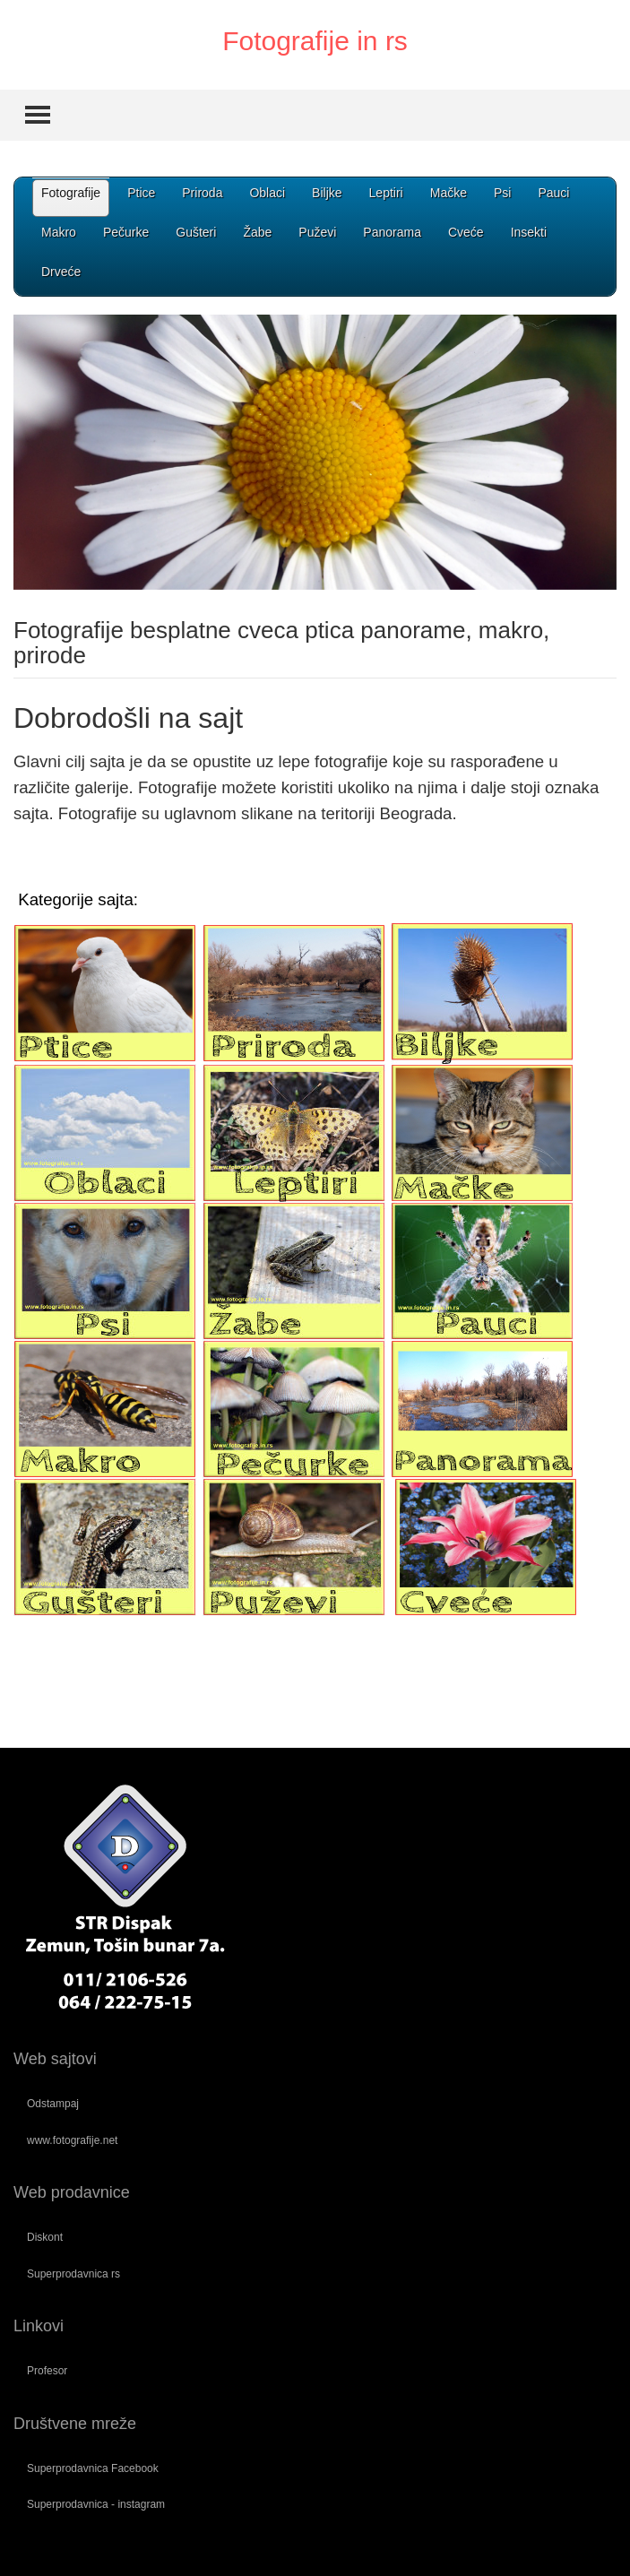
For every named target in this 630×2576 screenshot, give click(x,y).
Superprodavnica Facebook (93, 2468)
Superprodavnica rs (73, 2274)
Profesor (47, 2370)
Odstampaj (53, 2103)
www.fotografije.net (72, 2140)
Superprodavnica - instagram (96, 2504)
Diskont (45, 2237)
